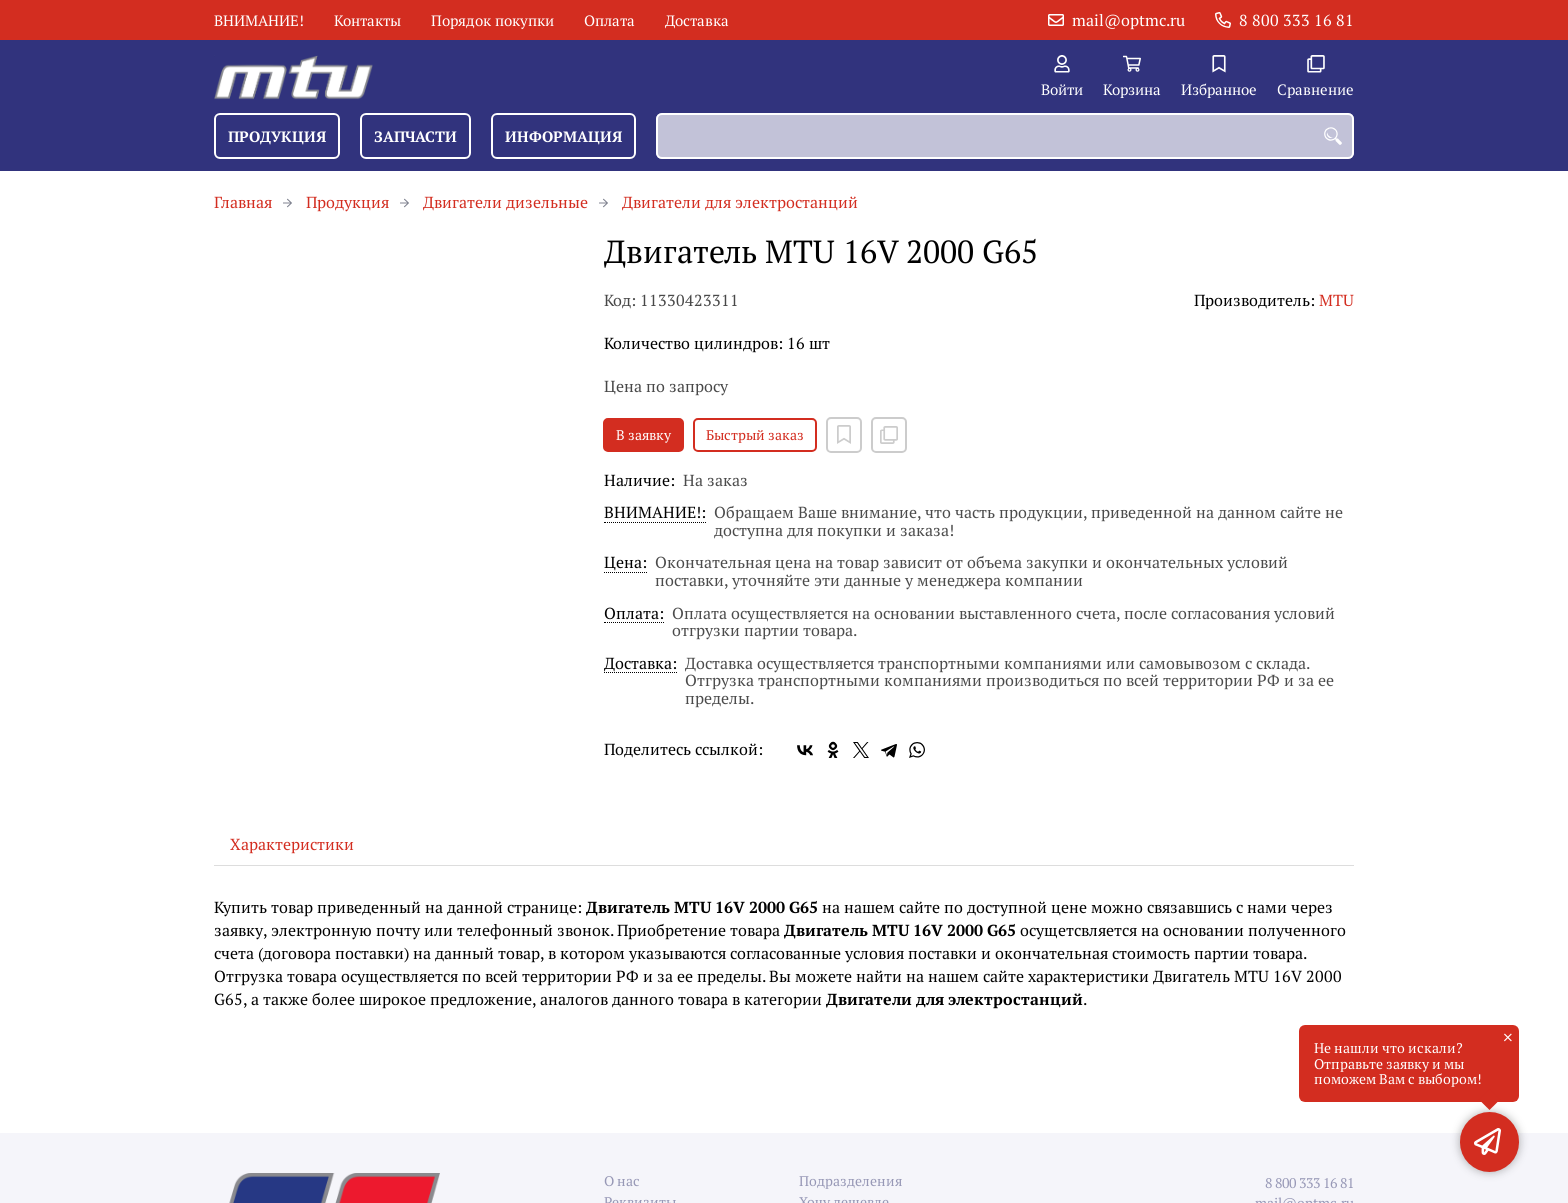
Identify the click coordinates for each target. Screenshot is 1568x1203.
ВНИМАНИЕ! (259, 20)
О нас (622, 1180)
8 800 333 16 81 (1296, 20)
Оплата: (634, 614)
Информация (563, 136)
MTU (1336, 300)
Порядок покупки (492, 20)
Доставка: (640, 664)
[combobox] (1005, 136)
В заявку (643, 434)
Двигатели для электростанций (740, 202)
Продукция (277, 136)
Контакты (367, 20)
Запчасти (415, 136)
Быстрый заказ (755, 434)
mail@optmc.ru (1128, 20)
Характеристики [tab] (292, 844)
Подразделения (850, 1180)
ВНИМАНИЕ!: (655, 513)
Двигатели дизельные (505, 202)
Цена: (625, 563)
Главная (243, 202)
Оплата (609, 20)
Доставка (697, 20)
